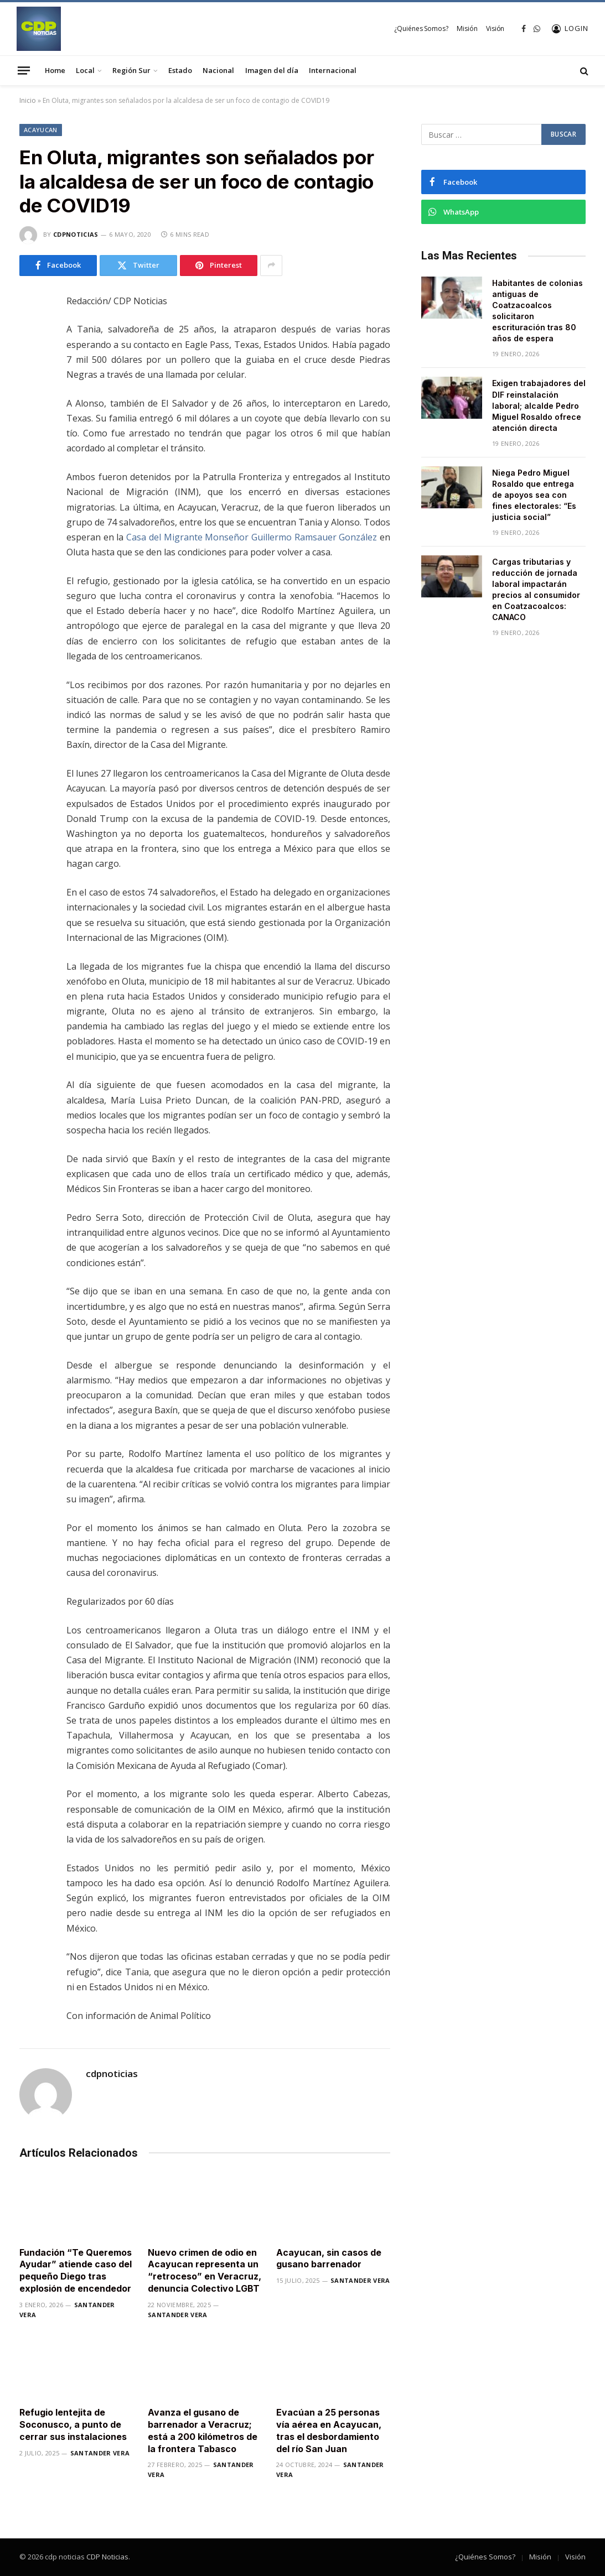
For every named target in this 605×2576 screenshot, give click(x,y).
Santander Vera (178, 2314)
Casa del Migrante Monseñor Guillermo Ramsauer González (251, 537)
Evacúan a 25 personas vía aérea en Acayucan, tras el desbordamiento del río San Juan (328, 2430)
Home (55, 70)
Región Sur (131, 70)
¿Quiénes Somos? (421, 28)
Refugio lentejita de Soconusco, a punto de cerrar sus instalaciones (73, 2424)
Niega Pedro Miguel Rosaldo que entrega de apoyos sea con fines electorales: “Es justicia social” (534, 495)
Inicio (27, 100)
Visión (495, 28)
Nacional (218, 70)
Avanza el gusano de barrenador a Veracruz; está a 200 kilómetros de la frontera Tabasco (202, 2430)
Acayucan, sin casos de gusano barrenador (328, 2258)
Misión (467, 28)
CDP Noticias (107, 2557)
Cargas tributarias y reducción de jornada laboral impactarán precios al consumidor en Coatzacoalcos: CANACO (536, 589)
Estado (180, 70)
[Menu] (24, 70)
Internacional (332, 70)
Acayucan (41, 130)
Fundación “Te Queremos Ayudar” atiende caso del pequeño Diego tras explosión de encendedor (75, 2270)
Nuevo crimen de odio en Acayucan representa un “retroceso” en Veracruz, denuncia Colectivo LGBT (204, 2270)
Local (85, 70)
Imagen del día (271, 70)
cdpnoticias (76, 234)
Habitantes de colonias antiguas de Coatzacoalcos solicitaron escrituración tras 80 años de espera (537, 310)
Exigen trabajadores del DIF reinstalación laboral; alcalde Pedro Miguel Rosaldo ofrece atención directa (539, 405)
